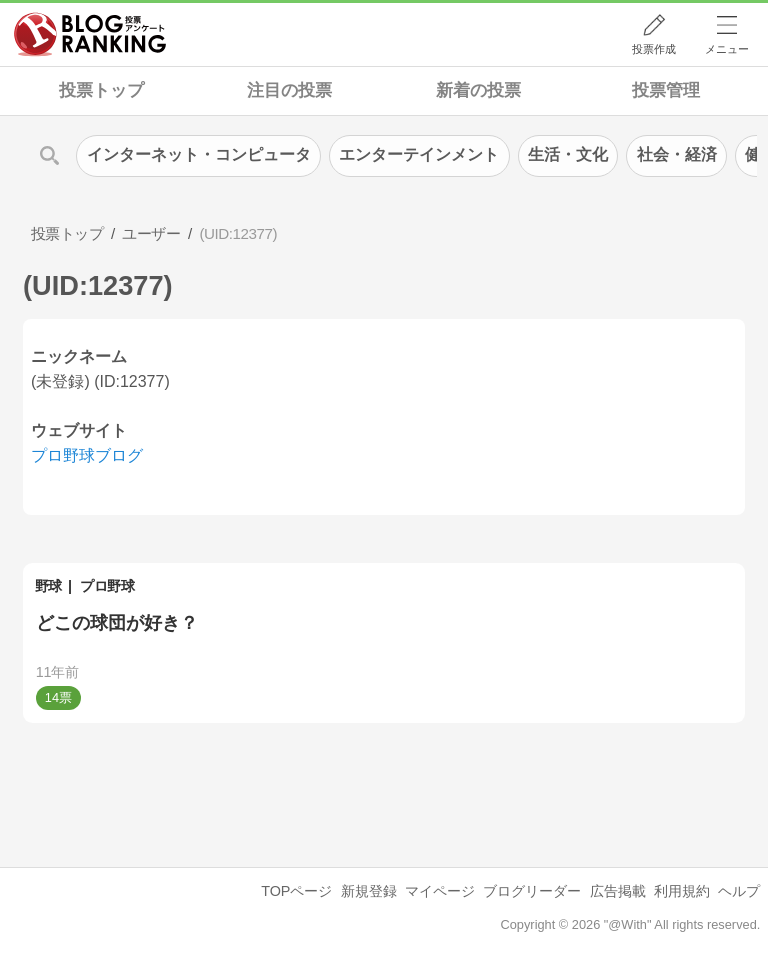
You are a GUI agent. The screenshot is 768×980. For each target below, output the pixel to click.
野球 (48, 586)
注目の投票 (289, 90)
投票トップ (101, 90)
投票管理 (666, 90)
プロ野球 (107, 586)
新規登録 (369, 891)
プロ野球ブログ (87, 455)
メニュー (727, 49)
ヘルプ (739, 891)
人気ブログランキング (90, 34)
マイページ (440, 891)
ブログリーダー (532, 891)
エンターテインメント (419, 154)
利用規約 (682, 891)
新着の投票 (478, 90)
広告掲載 (618, 891)
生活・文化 (568, 154)
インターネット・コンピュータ (199, 154)
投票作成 (654, 49)
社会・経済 (677, 154)
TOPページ (296, 891)
